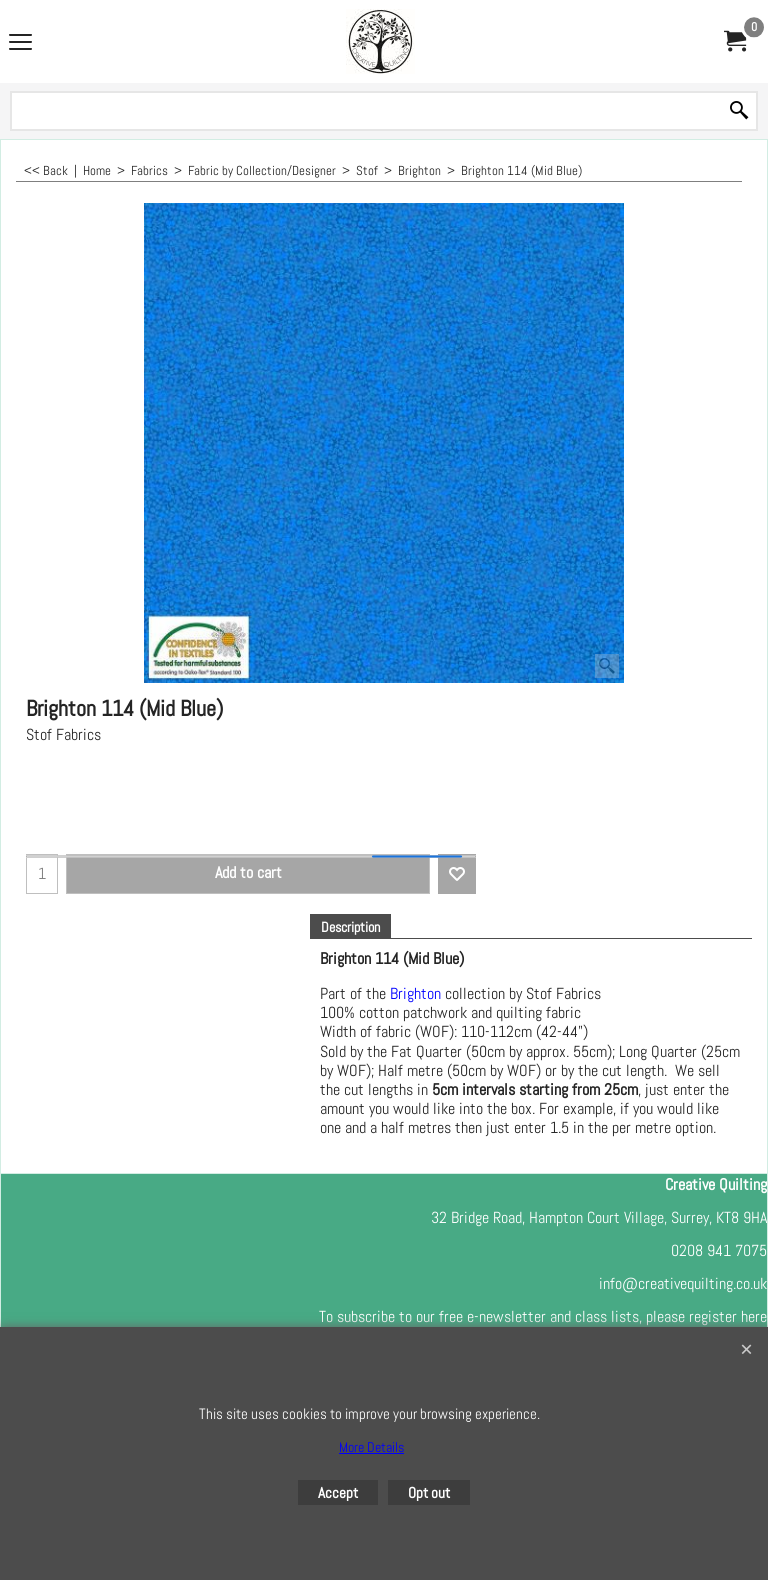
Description (350, 927)
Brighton (415, 993)
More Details (371, 1447)
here (754, 1316)
